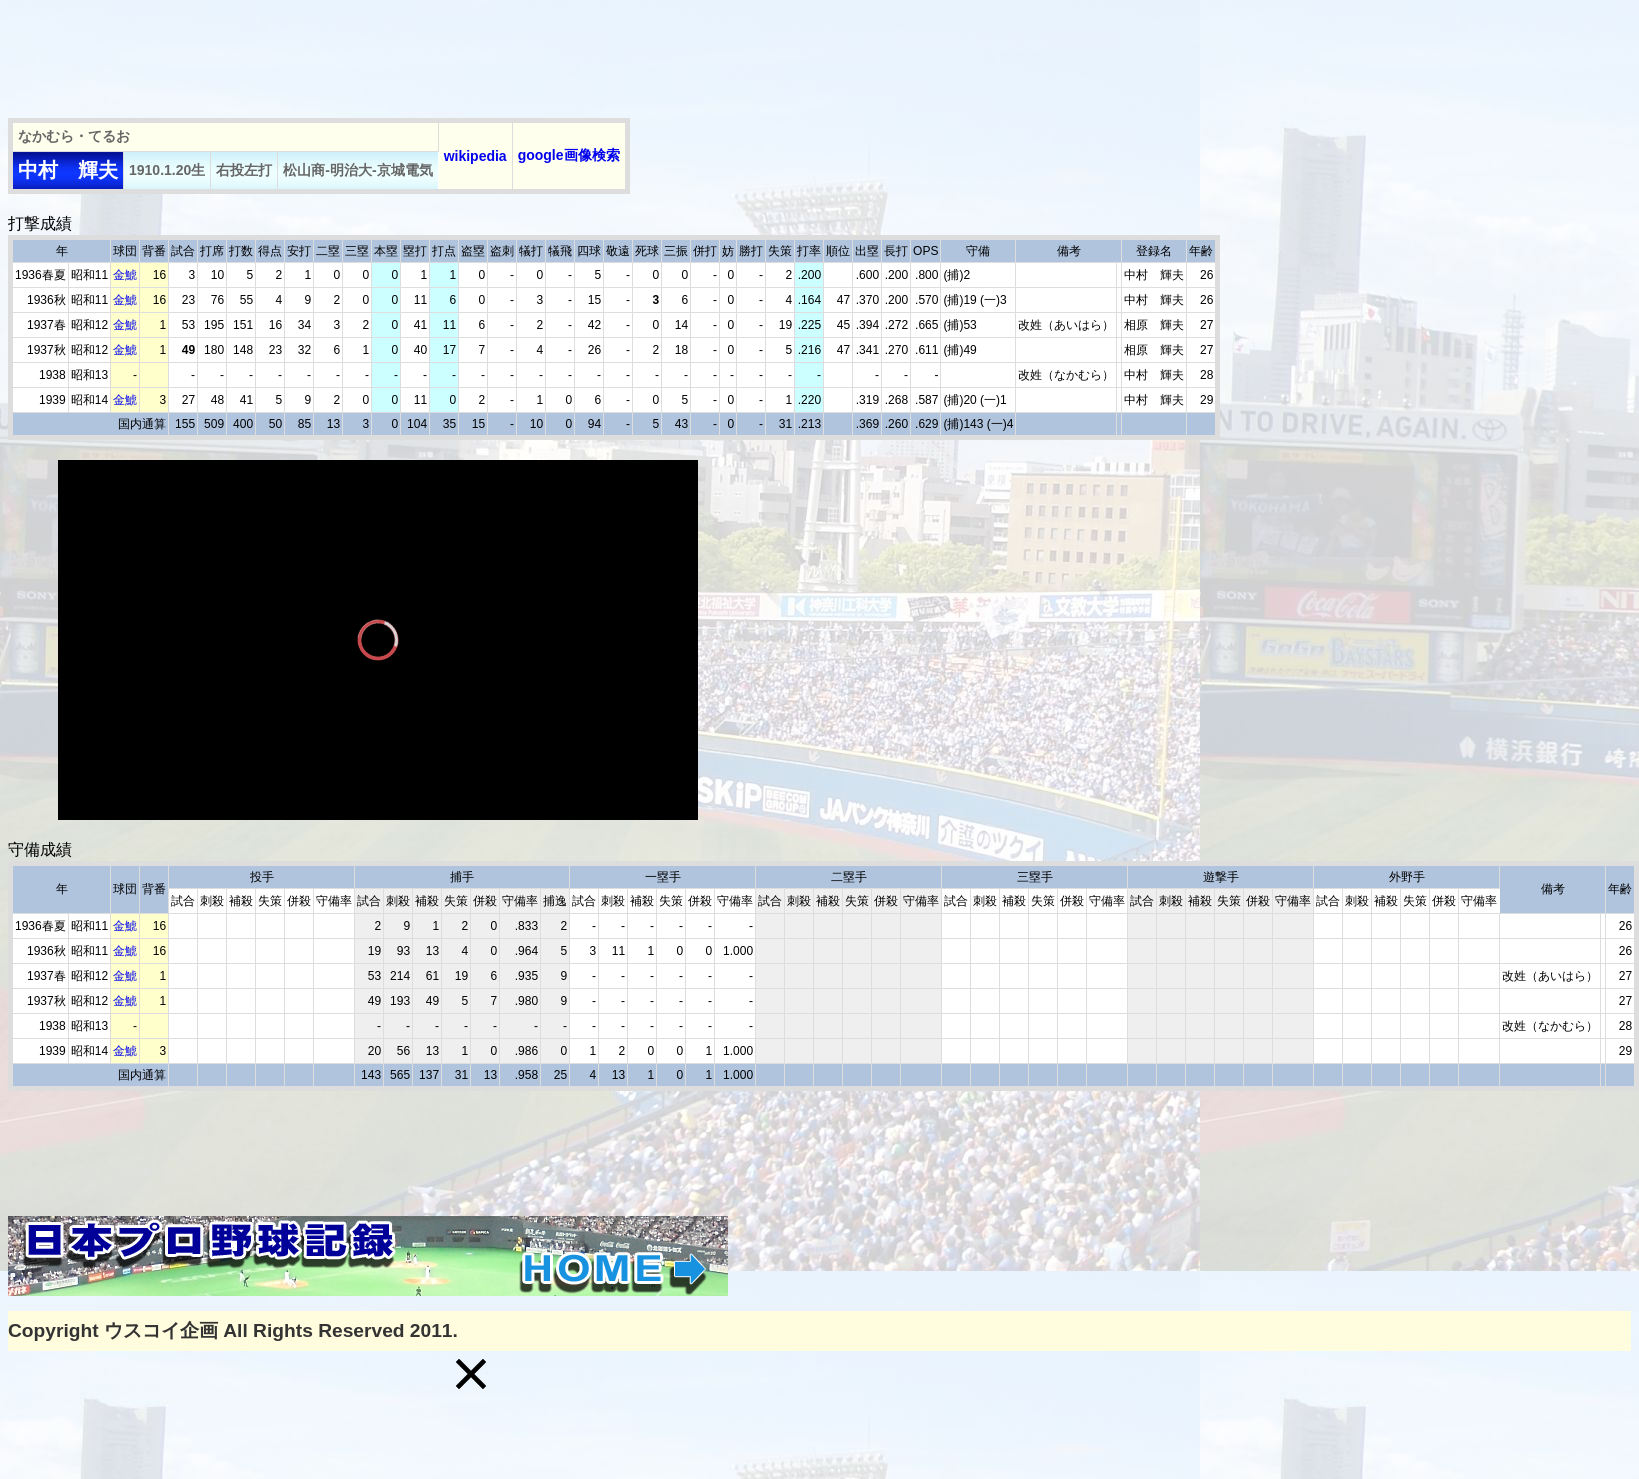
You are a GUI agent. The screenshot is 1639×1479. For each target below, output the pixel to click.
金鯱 (125, 275)
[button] (471, 1374)
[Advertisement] (372, 53)
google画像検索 (569, 155)
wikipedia (475, 156)
